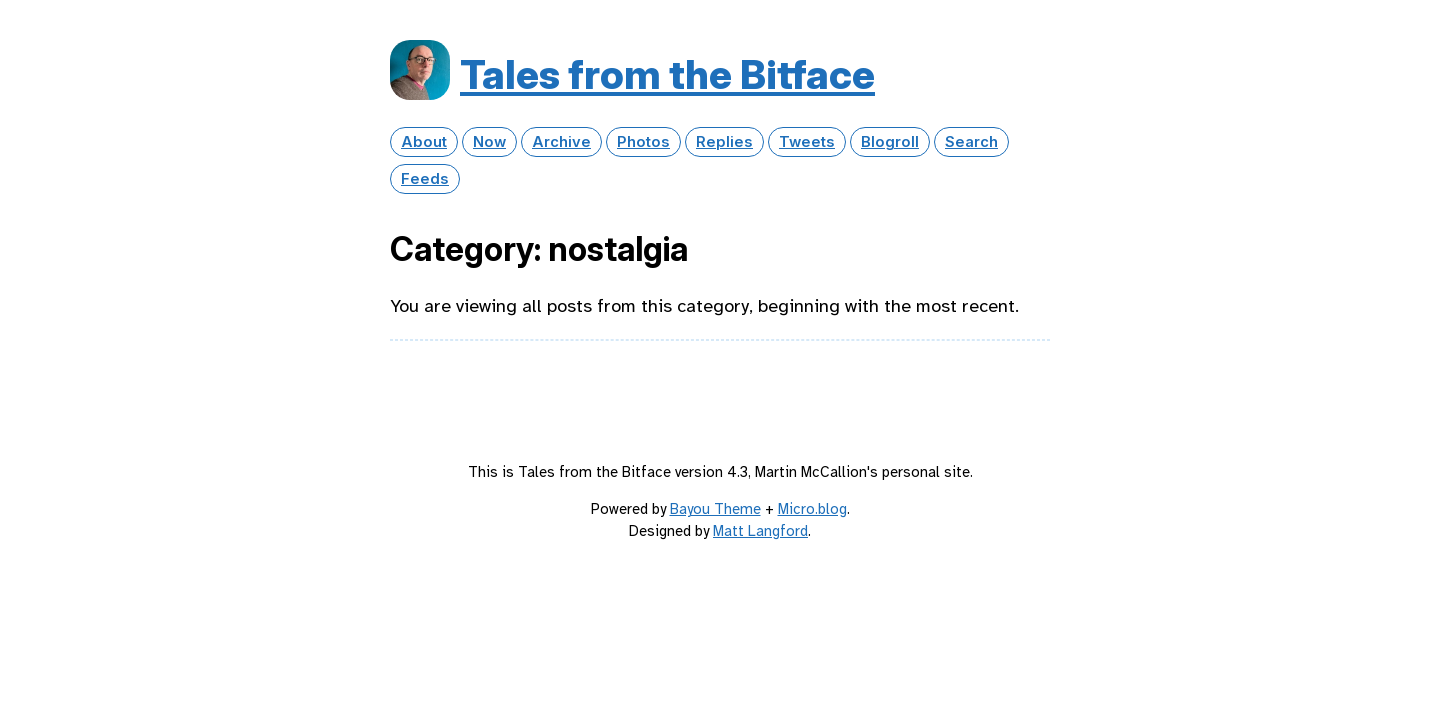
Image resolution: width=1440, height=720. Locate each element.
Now (489, 142)
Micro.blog (812, 509)
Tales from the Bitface (667, 74)
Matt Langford (760, 531)
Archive (561, 142)
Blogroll (890, 142)
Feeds (425, 179)
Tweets (807, 142)
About (424, 142)
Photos (643, 142)
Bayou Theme (715, 509)
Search (971, 142)
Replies (724, 142)
